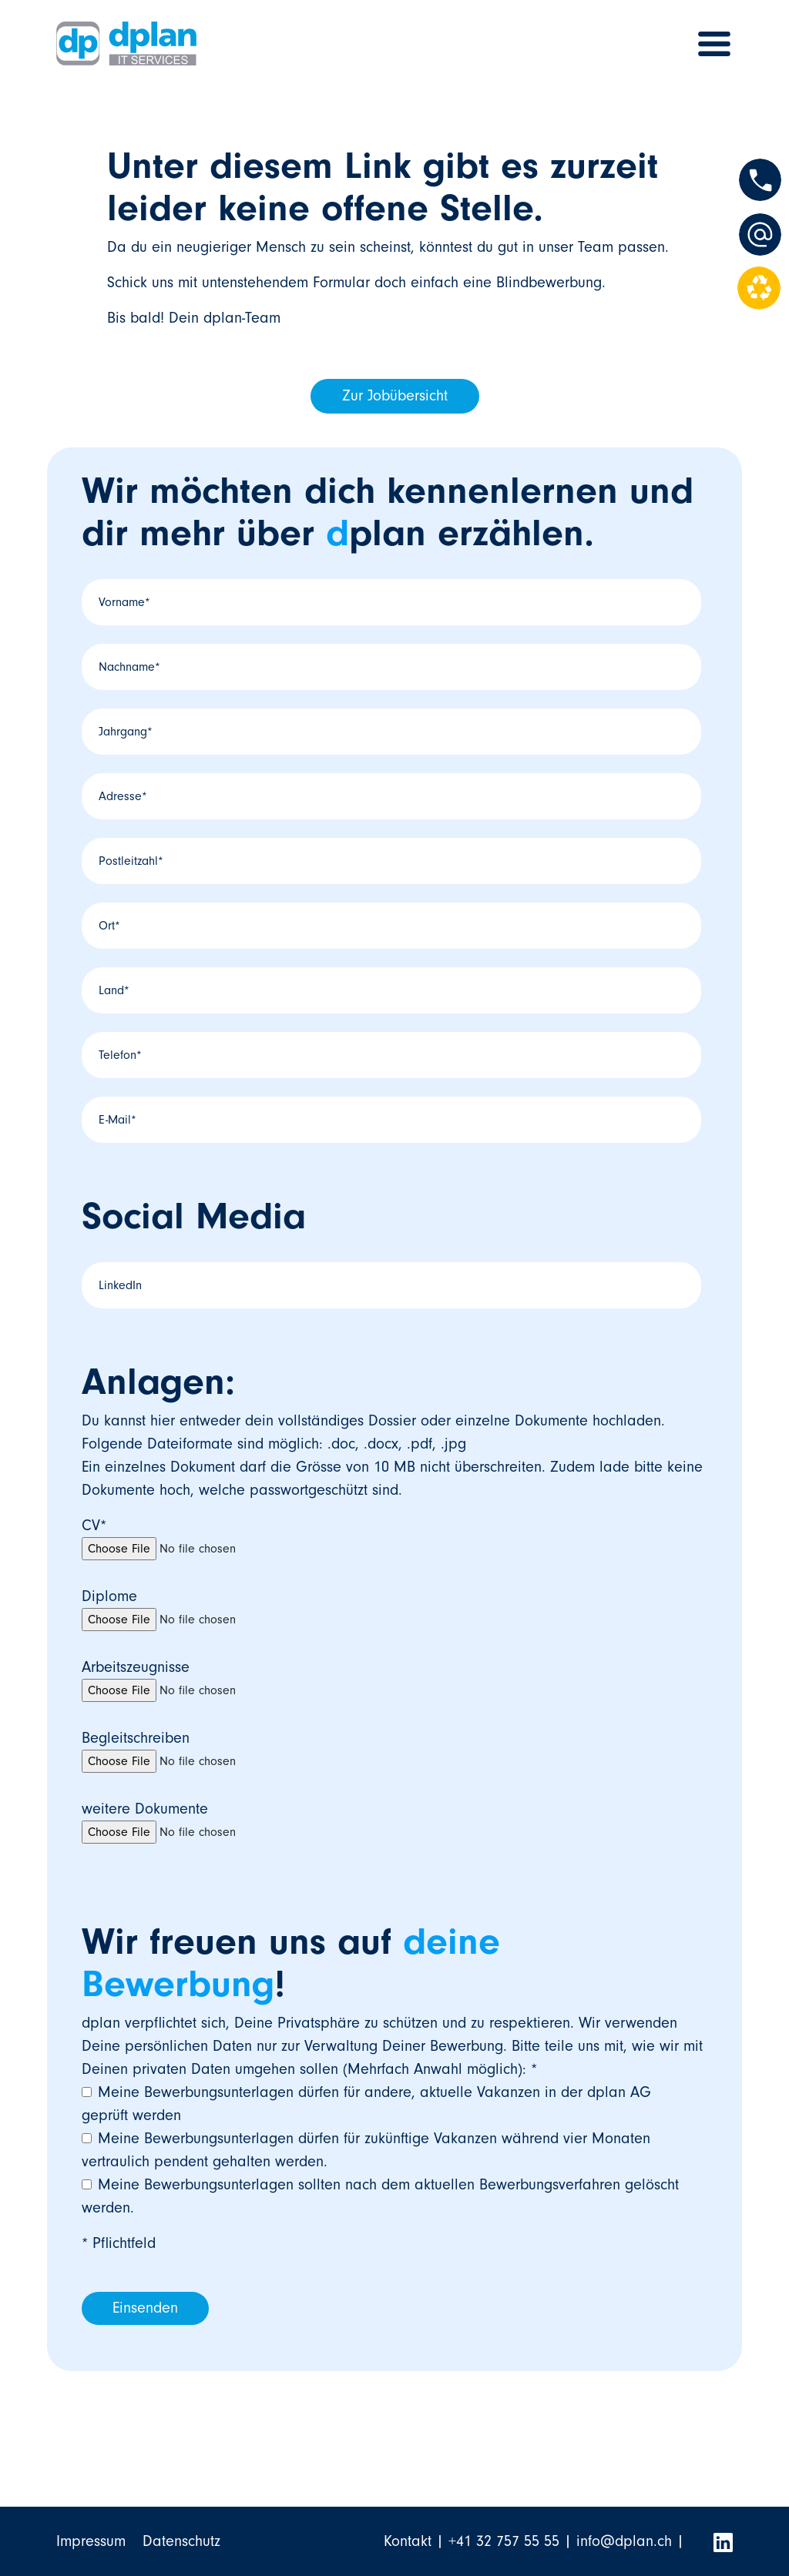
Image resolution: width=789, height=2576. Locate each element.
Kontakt (407, 2541)
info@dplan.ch (624, 2541)
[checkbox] (391, 2150)
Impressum (91, 2541)
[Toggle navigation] (714, 43)
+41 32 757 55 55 (503, 2541)
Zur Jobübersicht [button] (395, 395)
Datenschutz (181, 2541)
